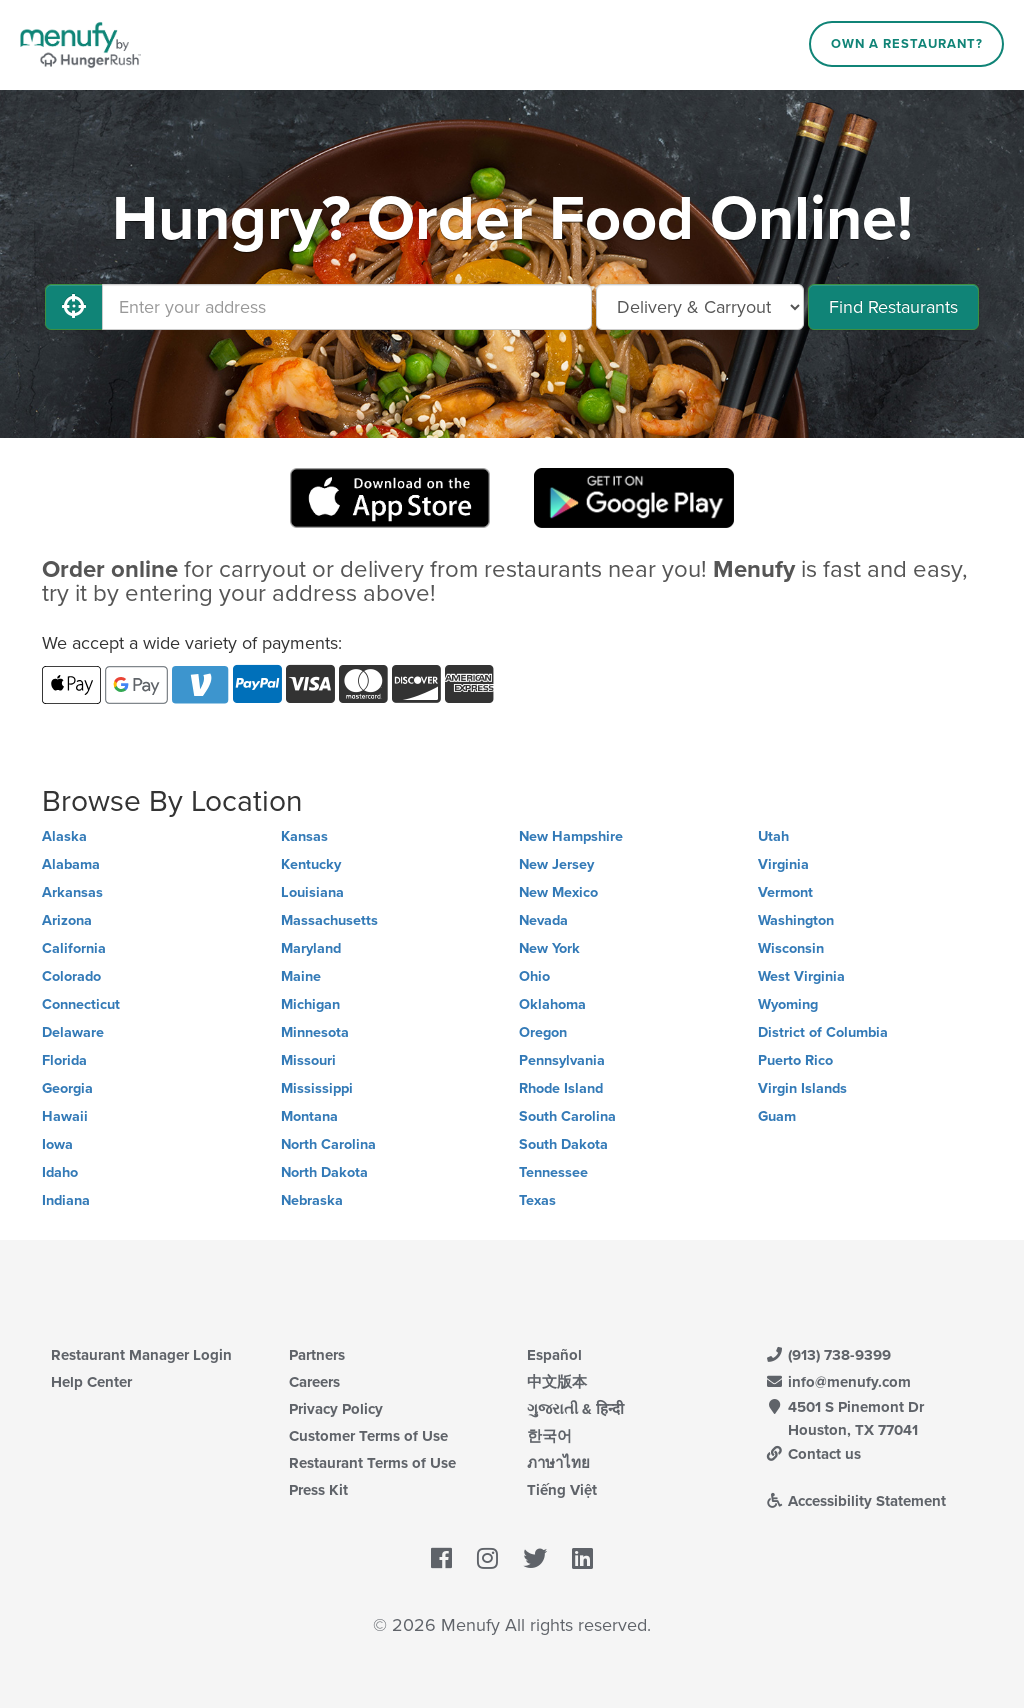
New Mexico (558, 892)
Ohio (534, 976)
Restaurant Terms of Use (372, 1463)
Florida (64, 1060)
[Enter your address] (347, 307)
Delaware (73, 1032)
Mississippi (317, 1088)
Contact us (813, 1454)
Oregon (543, 1032)
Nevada (543, 920)
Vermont (785, 892)
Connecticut (81, 1004)
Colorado (71, 976)
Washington (796, 920)
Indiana (66, 1200)
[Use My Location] (74, 307)
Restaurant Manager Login (141, 1355)
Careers (314, 1382)
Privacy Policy (336, 1409)
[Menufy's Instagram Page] (487, 1560)
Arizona (67, 920)
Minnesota (315, 1032)
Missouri (308, 1060)
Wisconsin (791, 948)
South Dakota (563, 1144)
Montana (309, 1116)
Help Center (91, 1382)
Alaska (64, 836)
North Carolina (328, 1144)
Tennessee (553, 1172)
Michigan (310, 1004)
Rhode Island (561, 1088)
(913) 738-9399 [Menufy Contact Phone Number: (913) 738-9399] (828, 1355)
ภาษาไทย (558, 1463)
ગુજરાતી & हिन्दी (575, 1409)
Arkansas (72, 892)
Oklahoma (552, 1004)
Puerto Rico (795, 1060)
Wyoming (788, 1004)
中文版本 (557, 1382)
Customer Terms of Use (368, 1436)
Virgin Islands (802, 1088)
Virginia (783, 864)
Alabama (71, 864)
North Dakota (324, 1172)
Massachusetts (329, 920)
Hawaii (65, 1116)
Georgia (67, 1088)
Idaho (60, 1172)
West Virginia (801, 976)
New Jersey (556, 864)
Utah (773, 836)
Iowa (57, 1144)
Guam (777, 1116)
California (74, 948)
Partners (317, 1355)
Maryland (311, 948)
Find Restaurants (893, 307)
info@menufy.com (838, 1382)
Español (554, 1355)
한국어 (549, 1436)
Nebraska (312, 1200)
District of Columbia (823, 1032)
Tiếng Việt (562, 1490)
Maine (301, 976)
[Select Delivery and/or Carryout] (700, 307)
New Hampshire (571, 836)
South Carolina (567, 1116)
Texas (537, 1200)
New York (549, 948)
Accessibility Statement (855, 1501)
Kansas (304, 836)
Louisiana (312, 892)
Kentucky (311, 864)
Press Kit (318, 1490)
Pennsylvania (562, 1060)
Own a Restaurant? (907, 44)
